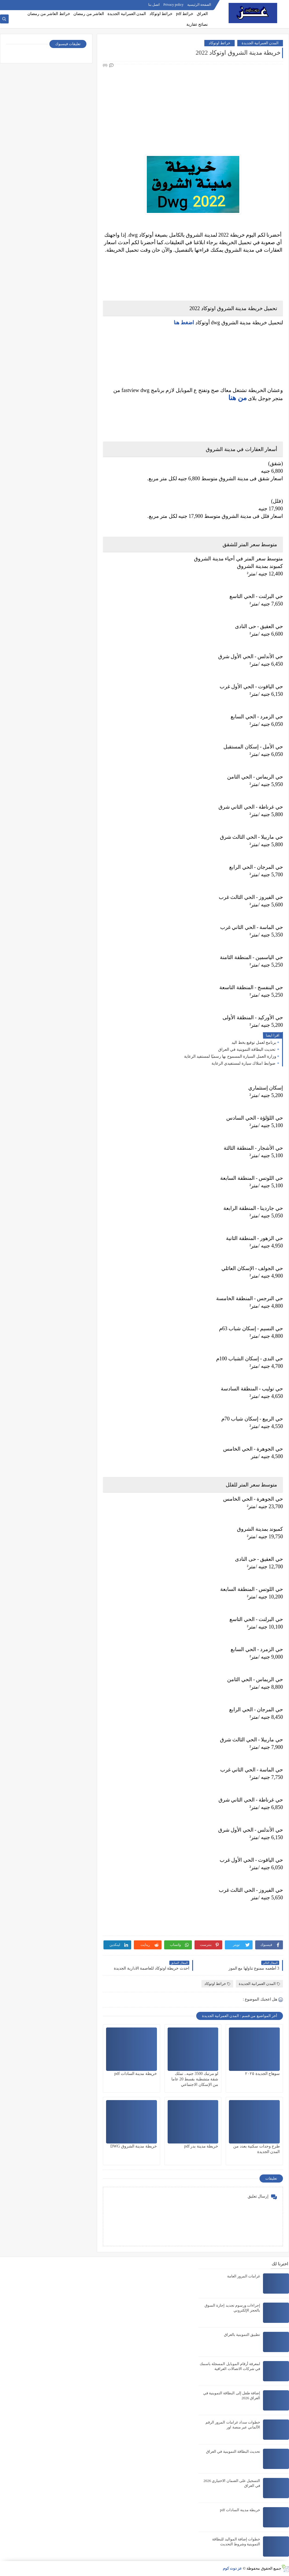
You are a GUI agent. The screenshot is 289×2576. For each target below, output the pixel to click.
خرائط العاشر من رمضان (48, 14)
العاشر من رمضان (88, 14)
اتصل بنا (154, 5)
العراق (202, 14)
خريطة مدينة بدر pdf (201, 2146)
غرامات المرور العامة (243, 2276)
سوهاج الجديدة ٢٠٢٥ (262, 2073)
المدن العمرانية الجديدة (127, 14)
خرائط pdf (184, 14)
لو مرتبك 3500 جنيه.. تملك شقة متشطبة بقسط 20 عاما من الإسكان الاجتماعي (194, 2079)
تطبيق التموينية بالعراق (242, 2334)
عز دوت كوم (232, 2568)
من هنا (237, 398)
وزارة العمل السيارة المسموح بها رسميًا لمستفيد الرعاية (230, 1056)
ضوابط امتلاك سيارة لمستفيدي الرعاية (244, 1063)
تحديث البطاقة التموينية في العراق (247, 1049)
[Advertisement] (192, 109)
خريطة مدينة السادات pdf (135, 2073)
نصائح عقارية (197, 24)
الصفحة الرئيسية (199, 5)
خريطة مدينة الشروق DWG (133, 2146)
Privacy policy (173, 5)
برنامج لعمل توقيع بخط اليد (253, 1042)
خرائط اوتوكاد (161, 14)
